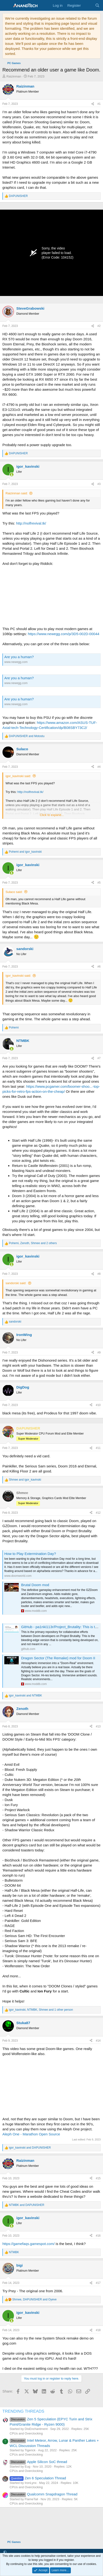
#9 (99, 1352)
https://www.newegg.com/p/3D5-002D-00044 (63, 634)
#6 (99, 966)
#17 (98, 2283)
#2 (99, 326)
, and (34, 2299)
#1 (99, 104)
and (26, 736)
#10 (98, 1405)
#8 (99, 1274)
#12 (98, 1512)
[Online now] (11, 474)
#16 (98, 2235)
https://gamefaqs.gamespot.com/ (28, 2244)
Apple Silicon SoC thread (38, 2462)
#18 (98, 2330)
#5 (99, 882)
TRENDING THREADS (23, 2411)
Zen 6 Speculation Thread (38, 2478)
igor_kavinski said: (18, 776)
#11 (98, 1448)
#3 (99, 484)
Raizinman (13, 76)
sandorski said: (16, 1283)
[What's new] (87, 5)
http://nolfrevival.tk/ (31, 523)
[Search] (97, 5)
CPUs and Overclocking (26, 2433)
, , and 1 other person (41, 2009)
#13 (98, 1726)
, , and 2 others (33, 1243)
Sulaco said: (14, 892)
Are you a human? (19, 657)
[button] (4, 2552)
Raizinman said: (17, 493)
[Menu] (6, 5)
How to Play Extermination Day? (30, 1554)
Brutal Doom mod (35, 1585)
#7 (99, 1058)
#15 (98, 2178)
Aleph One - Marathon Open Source (31, 2134)
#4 (99, 766)
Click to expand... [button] (52, 815)
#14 (98, 2040)
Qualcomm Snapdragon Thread (43, 2494)
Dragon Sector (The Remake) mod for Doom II (58, 1658)
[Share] (93, 104)
